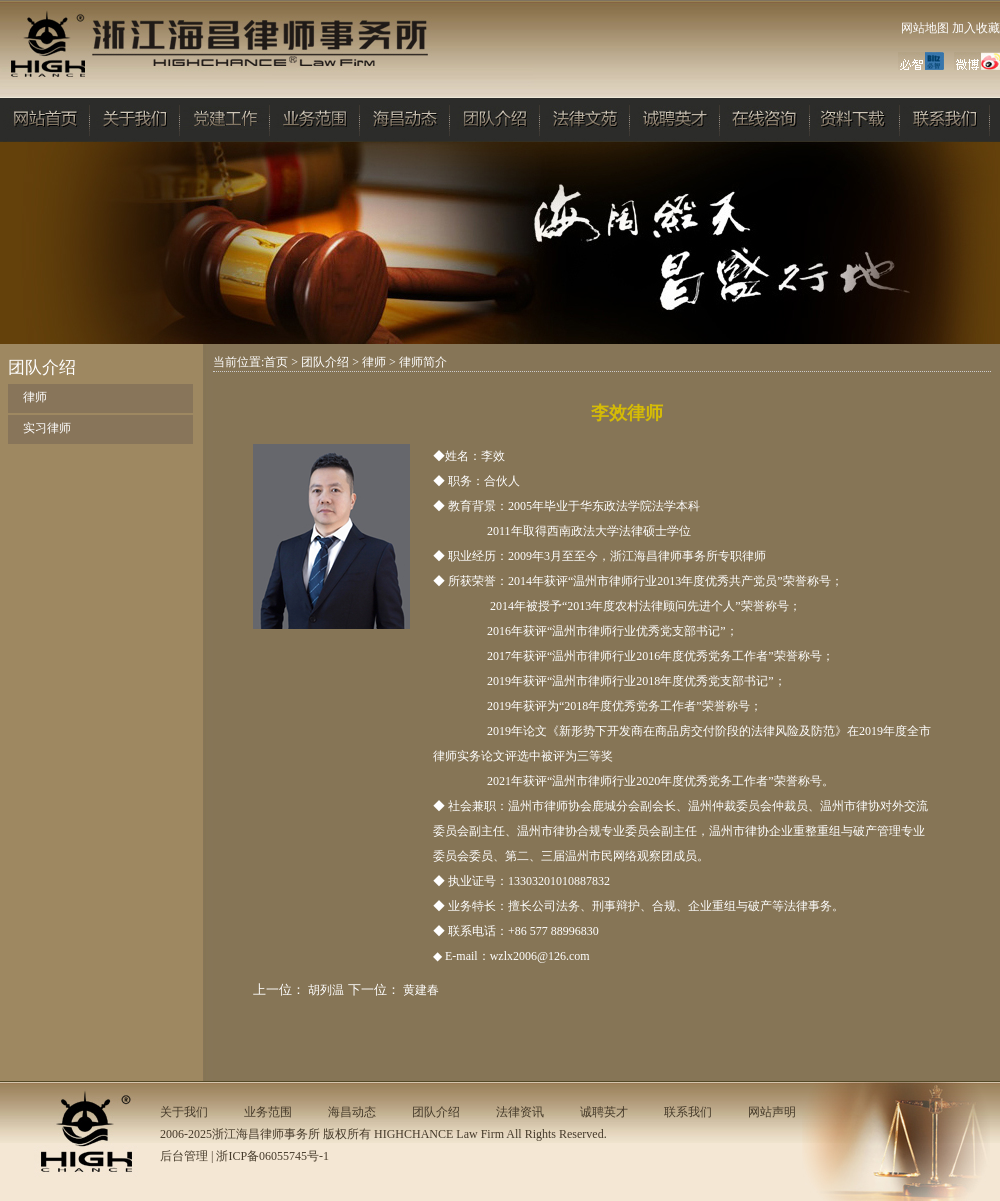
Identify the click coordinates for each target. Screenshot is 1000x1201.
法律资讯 (520, 1112)
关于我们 (184, 1112)
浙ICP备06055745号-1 (272, 1156)
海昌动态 (352, 1112)
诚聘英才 (604, 1112)
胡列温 (326, 990)
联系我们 (688, 1112)
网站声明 (772, 1112)
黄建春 (421, 990)
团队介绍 (325, 362)
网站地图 (925, 28)
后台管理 (184, 1156)
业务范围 (268, 1112)
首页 (276, 362)
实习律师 (47, 428)
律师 (35, 397)
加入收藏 (976, 28)
